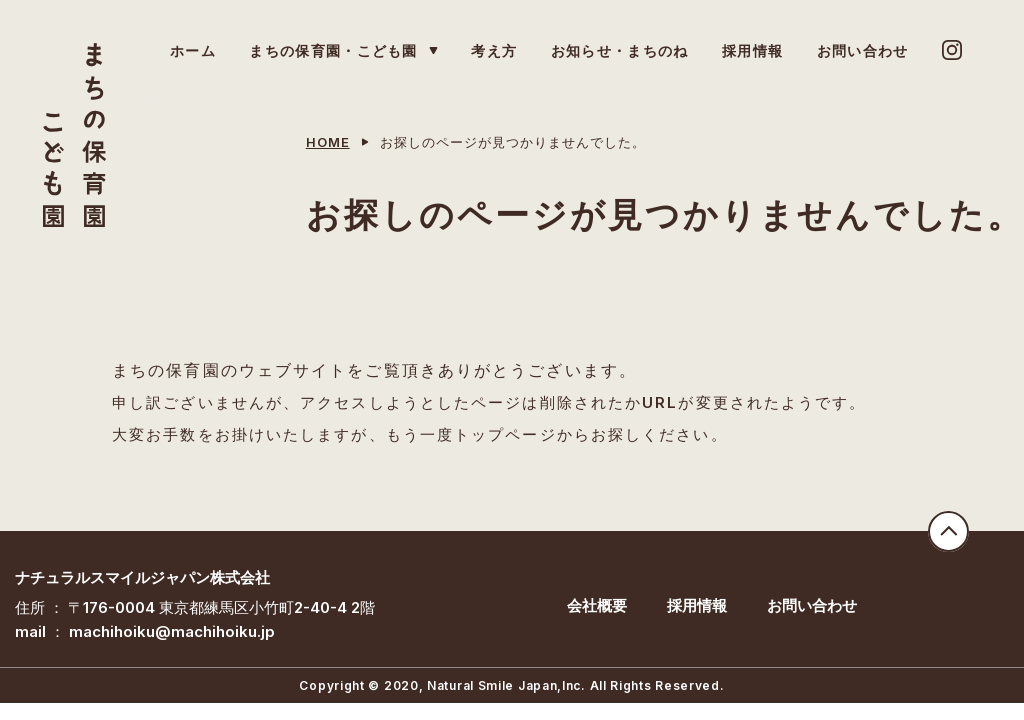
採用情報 (697, 605)
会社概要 (597, 605)
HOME (328, 142)
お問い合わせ (812, 605)
